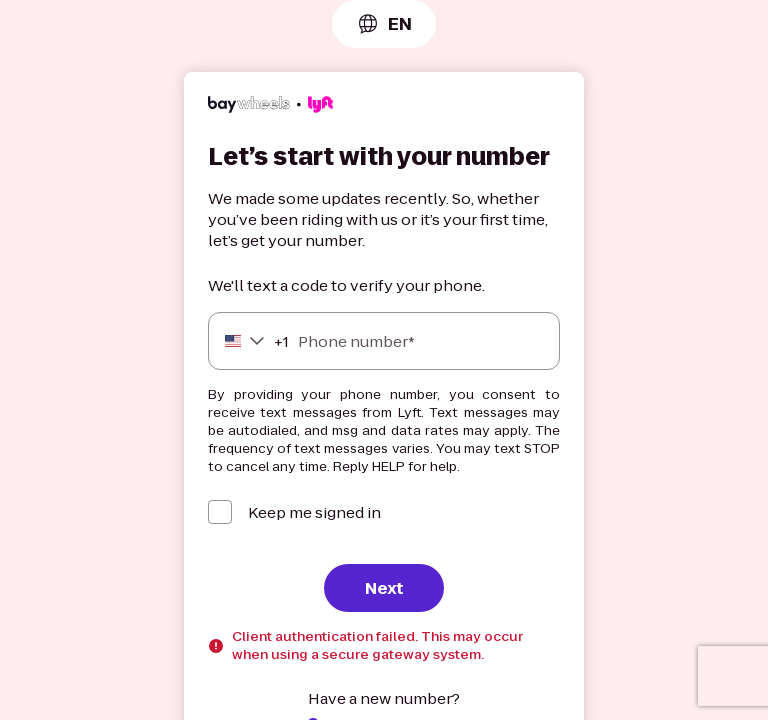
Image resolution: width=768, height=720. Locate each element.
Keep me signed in (314, 512)
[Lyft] (270, 107)
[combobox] (384, 24)
